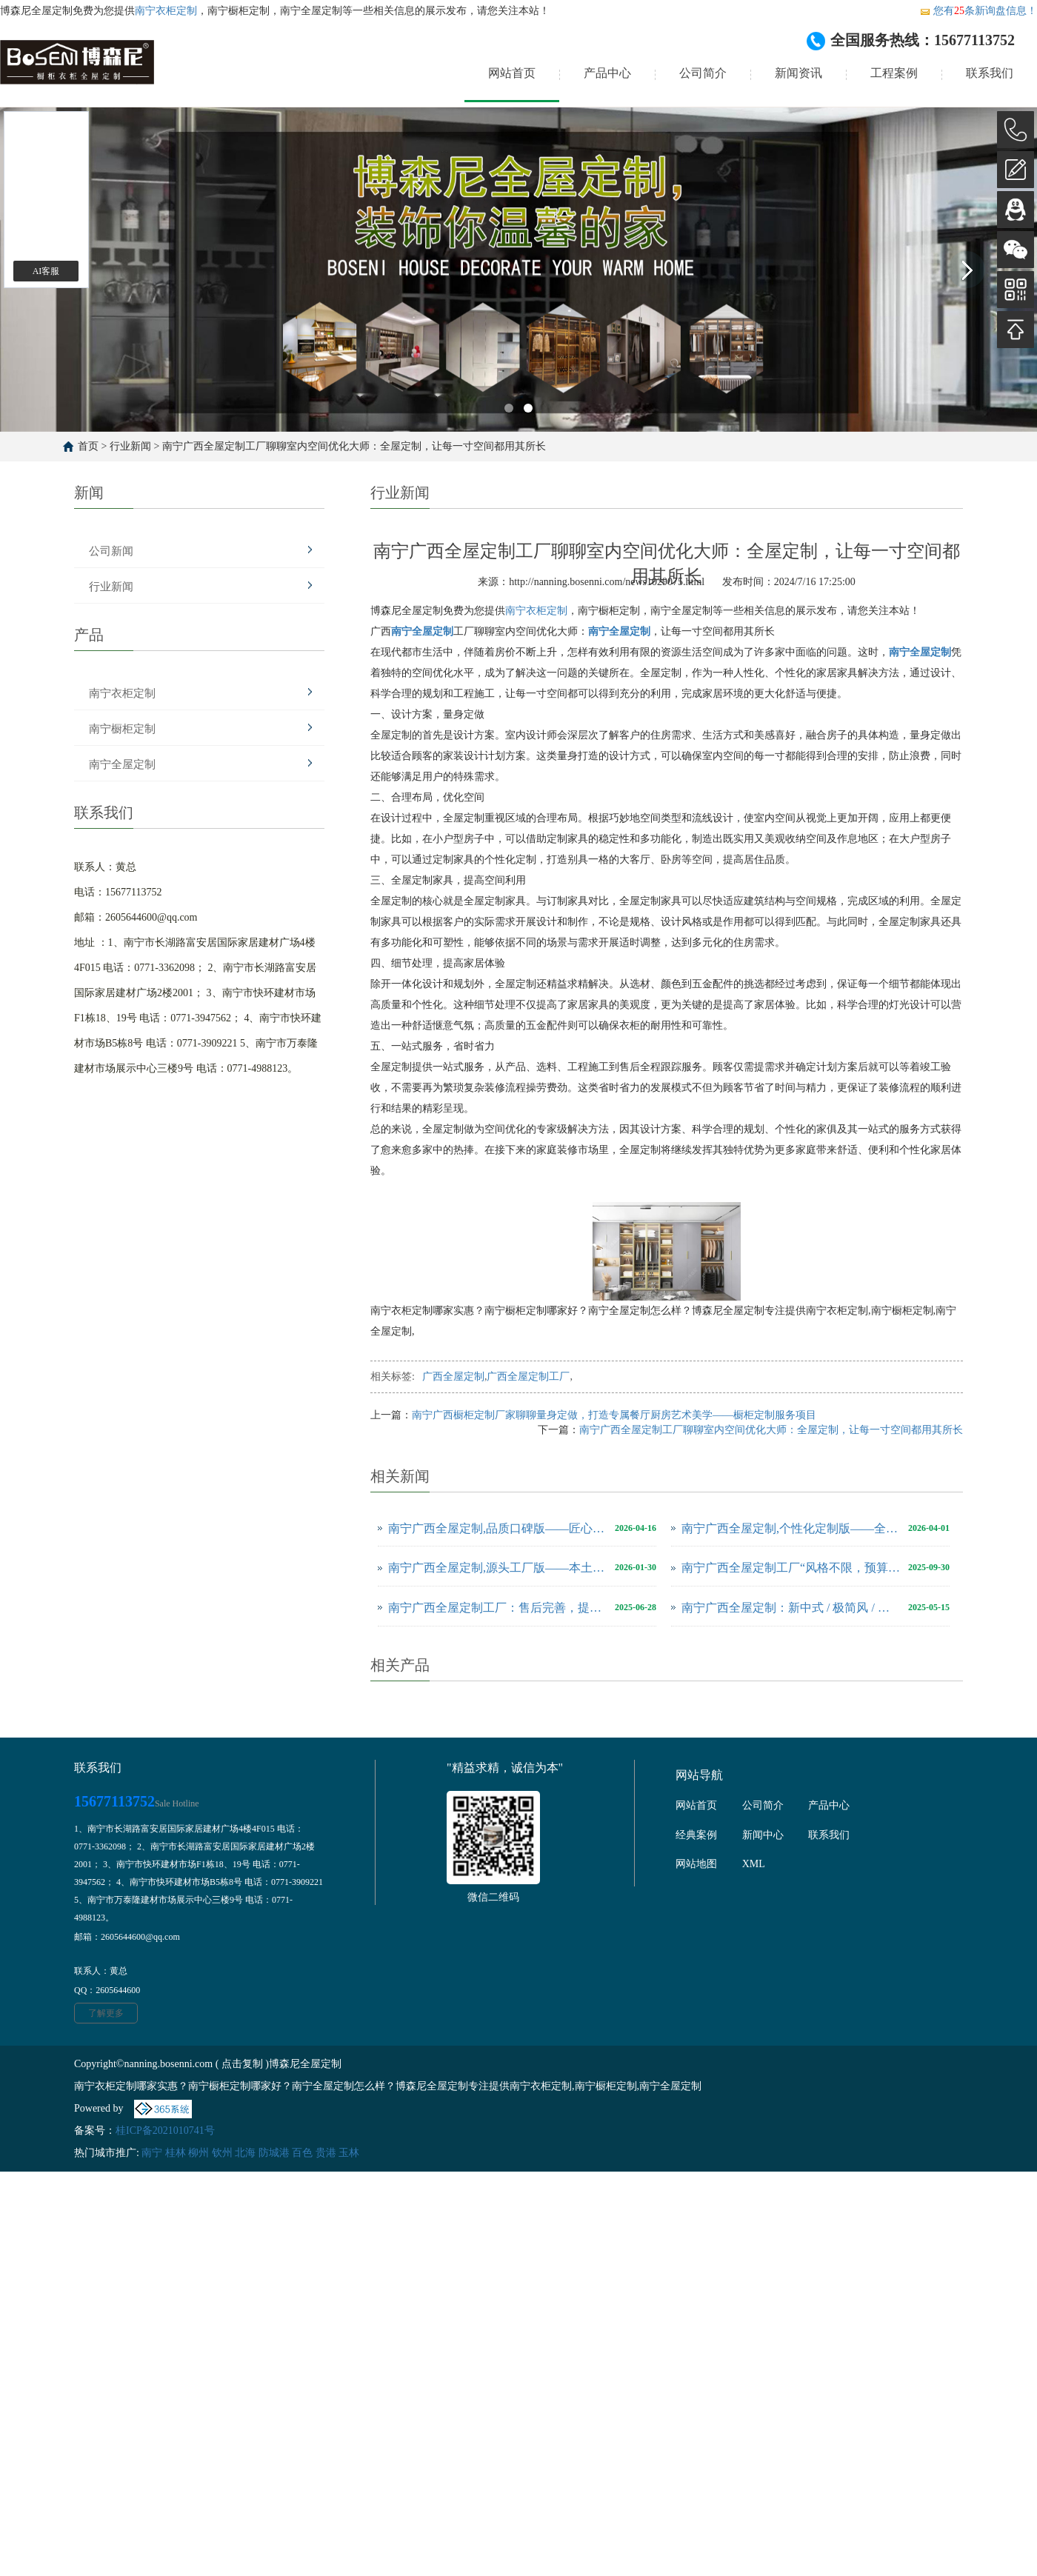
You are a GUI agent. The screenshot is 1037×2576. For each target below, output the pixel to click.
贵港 (326, 2152)
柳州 (198, 2152)
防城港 (274, 2152)
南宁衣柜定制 (166, 10)
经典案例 (696, 1835)
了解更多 (106, 2013)
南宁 (151, 2152)
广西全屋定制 (453, 1376)
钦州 (222, 2152)
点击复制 (242, 2063)
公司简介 (703, 73)
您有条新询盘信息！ (978, 10)
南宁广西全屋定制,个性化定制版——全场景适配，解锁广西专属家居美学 (791, 1528)
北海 (245, 2152)
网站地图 (696, 1863)
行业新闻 (130, 446)
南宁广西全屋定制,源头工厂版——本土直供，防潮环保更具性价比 (497, 1567)
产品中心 (607, 73)
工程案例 (894, 73)
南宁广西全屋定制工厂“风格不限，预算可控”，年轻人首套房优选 (791, 1567)
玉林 (349, 2152)
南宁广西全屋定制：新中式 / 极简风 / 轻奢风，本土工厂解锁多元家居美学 (791, 1607)
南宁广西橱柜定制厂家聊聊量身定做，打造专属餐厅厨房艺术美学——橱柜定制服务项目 (614, 1415)
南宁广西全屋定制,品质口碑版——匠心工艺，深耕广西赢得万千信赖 (497, 1528)
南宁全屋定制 (122, 764)
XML (753, 1863)
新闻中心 (763, 1835)
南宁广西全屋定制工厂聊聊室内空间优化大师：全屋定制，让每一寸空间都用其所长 (354, 446)
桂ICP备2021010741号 (165, 2130)
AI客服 (46, 271)
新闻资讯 (798, 73)
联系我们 (989, 73)
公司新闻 (111, 551)
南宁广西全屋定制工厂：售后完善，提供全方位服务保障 (497, 1607)
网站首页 (512, 73)
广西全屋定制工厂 (528, 1376)
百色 (302, 2152)
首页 (88, 446)
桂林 (175, 2152)
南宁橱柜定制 (122, 729)
